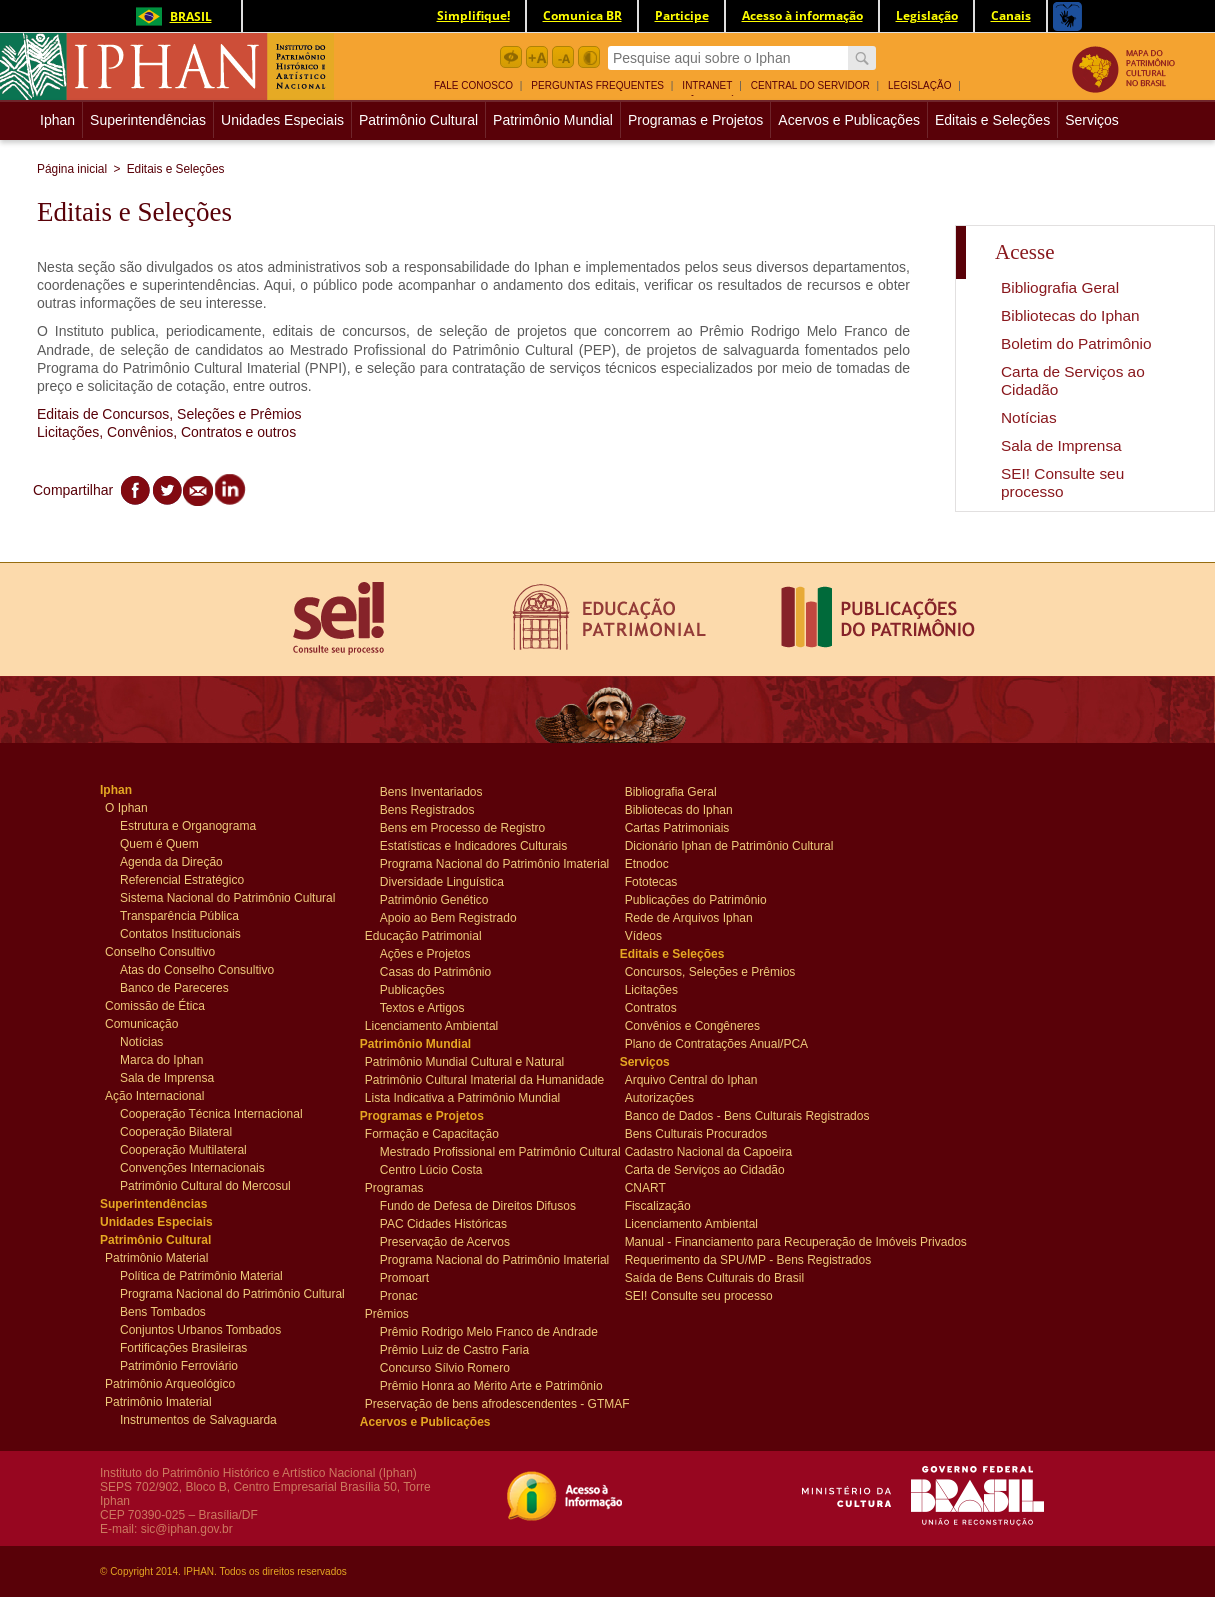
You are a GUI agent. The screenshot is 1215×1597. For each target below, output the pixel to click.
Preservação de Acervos (445, 1241)
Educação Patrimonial (423, 935)
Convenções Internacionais (192, 1167)
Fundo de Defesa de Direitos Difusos (478, 1205)
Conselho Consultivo (160, 951)
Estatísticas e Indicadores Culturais (473, 845)
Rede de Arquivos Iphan (689, 917)
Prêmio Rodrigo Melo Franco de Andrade (486, 1331)
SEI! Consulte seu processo (1062, 482)
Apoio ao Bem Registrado (448, 917)
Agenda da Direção (171, 861)
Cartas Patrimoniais (677, 827)
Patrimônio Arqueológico (170, 1383)
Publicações (417, 989)
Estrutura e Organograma (188, 825)
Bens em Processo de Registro (462, 827)
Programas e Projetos (695, 120)
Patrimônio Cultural (418, 120)
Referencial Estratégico (182, 879)
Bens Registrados (427, 809)
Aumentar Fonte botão (537, 57)
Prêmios (402, 1313)
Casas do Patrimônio (435, 971)
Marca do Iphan (161, 1059)
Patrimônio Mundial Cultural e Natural (464, 1061)
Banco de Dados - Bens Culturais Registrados (739, 1115)
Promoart (417, 1277)
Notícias (1029, 417)
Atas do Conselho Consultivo (197, 969)
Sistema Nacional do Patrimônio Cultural (226, 897)
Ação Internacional (154, 1095)
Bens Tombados (163, 1311)
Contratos (662, 1007)
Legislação (919, 85)
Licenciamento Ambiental (431, 1025)
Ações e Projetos (425, 953)
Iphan (59, 120)
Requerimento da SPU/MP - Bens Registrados (739, 1259)
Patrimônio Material (156, 1257)
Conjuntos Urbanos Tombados (200, 1329)
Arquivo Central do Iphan (691, 1079)
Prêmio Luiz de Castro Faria (454, 1349)
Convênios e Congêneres (692, 1025)
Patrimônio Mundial (553, 120)
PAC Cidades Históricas (443, 1223)
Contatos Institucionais (180, 933)
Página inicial (72, 169)
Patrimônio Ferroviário (179, 1365)
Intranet (707, 85)
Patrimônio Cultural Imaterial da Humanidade (479, 1079)
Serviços (1092, 120)
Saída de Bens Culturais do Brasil (714, 1277)
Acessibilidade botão (511, 57)
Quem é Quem (159, 843)
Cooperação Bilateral (176, 1131)
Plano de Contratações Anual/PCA (716, 1043)
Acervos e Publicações (849, 120)
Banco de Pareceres (174, 987)
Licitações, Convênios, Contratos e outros (166, 432)
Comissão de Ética (155, 1005)
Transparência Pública (179, 915)
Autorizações (662, 1097)
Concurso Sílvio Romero (445, 1367)
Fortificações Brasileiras (183, 1347)
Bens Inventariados (431, 791)
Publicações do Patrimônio (696, 899)
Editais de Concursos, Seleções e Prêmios (169, 414)
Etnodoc (662, 863)
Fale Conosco (473, 85)
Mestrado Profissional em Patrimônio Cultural (486, 1151)
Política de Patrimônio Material (201, 1275)
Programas (402, 1187)
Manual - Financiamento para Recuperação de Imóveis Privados (739, 1241)
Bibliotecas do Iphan (1070, 315)
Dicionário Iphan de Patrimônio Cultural (729, 845)
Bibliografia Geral (1060, 287)
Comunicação (142, 1023)
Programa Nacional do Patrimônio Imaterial (486, 863)
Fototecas (662, 881)
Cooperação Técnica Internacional (211, 1113)
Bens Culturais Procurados (696, 1133)
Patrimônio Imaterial (158, 1401)
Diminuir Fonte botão (563, 57)
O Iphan (142, 807)
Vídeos (662, 935)
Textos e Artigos (422, 1007)
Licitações (662, 989)
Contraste (589, 57)
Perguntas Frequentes (597, 85)
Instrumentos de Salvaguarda (198, 1419)
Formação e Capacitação (432, 1133)
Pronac (417, 1295)
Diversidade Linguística (442, 881)
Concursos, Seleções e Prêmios (710, 971)
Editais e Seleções (992, 120)
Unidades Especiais (282, 120)
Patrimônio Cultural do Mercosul (205, 1185)
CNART (662, 1187)
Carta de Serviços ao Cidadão (705, 1169)
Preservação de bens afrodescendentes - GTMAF (479, 1403)
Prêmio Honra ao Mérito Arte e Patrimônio (486, 1385)
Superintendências (148, 120)
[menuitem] (480, 84)
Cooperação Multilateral (183, 1149)
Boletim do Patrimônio (1076, 343)
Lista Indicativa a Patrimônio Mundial (462, 1097)
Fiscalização (662, 1205)
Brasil (170, 16)
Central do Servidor (810, 85)
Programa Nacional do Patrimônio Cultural (226, 1293)
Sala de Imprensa (1061, 445)
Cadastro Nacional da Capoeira (708, 1151)
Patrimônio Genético (434, 899)
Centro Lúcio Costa (431, 1169)
